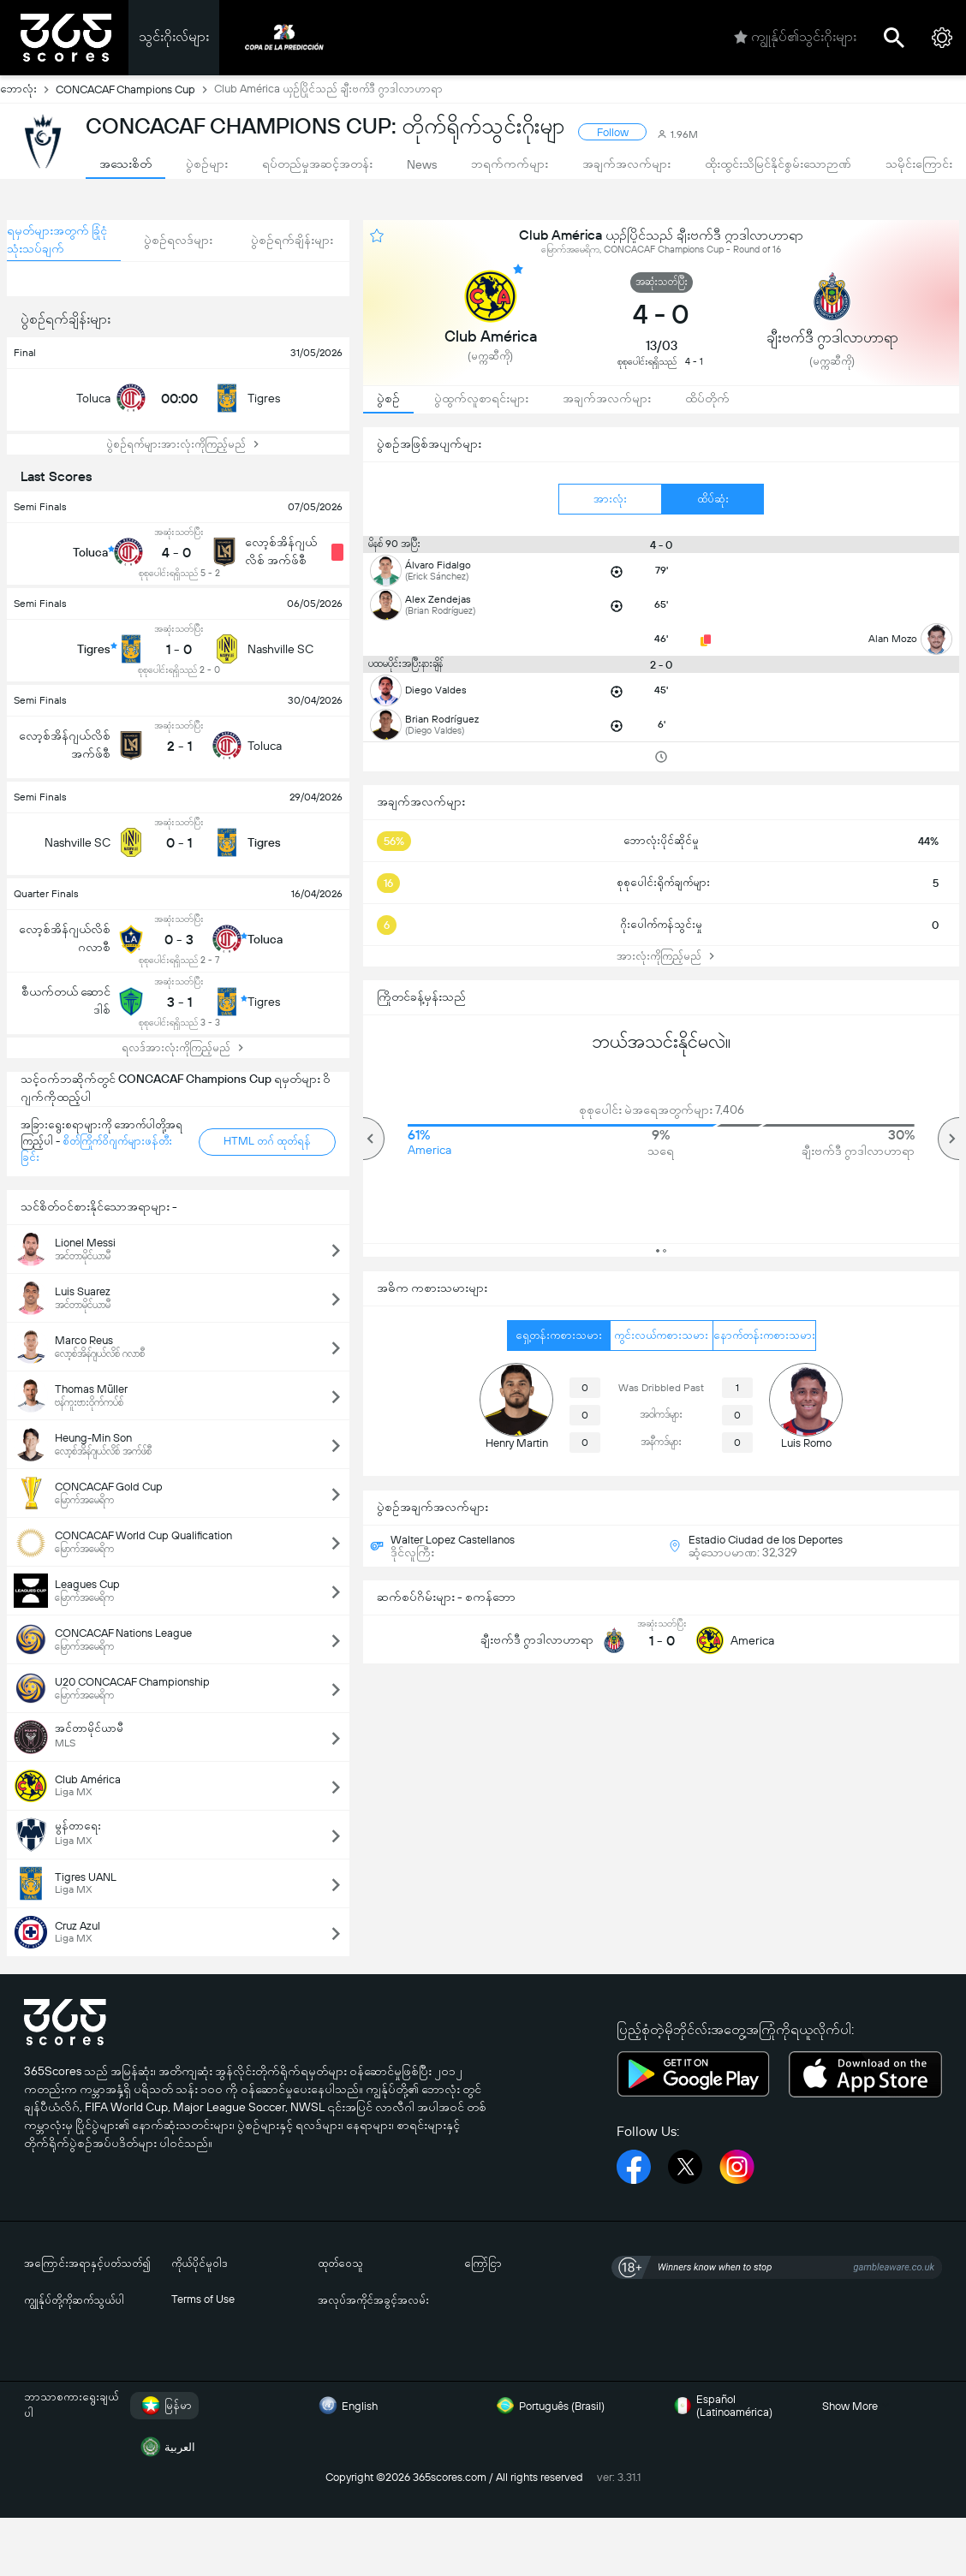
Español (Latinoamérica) (720, 2405)
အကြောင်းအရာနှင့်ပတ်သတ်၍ (87, 2263)
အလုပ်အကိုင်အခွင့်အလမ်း (373, 2299)
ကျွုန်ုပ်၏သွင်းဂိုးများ (795, 37)
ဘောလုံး (28, 89)
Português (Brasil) (548, 2405)
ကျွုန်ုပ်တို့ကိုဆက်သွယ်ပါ (74, 2299)
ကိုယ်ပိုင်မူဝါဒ (199, 2263)
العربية (166, 2446)
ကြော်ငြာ (483, 2263)
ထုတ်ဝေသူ (340, 2263)
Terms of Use (203, 2299)
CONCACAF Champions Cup (135, 89)
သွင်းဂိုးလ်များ (174, 36)
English (346, 2405)
